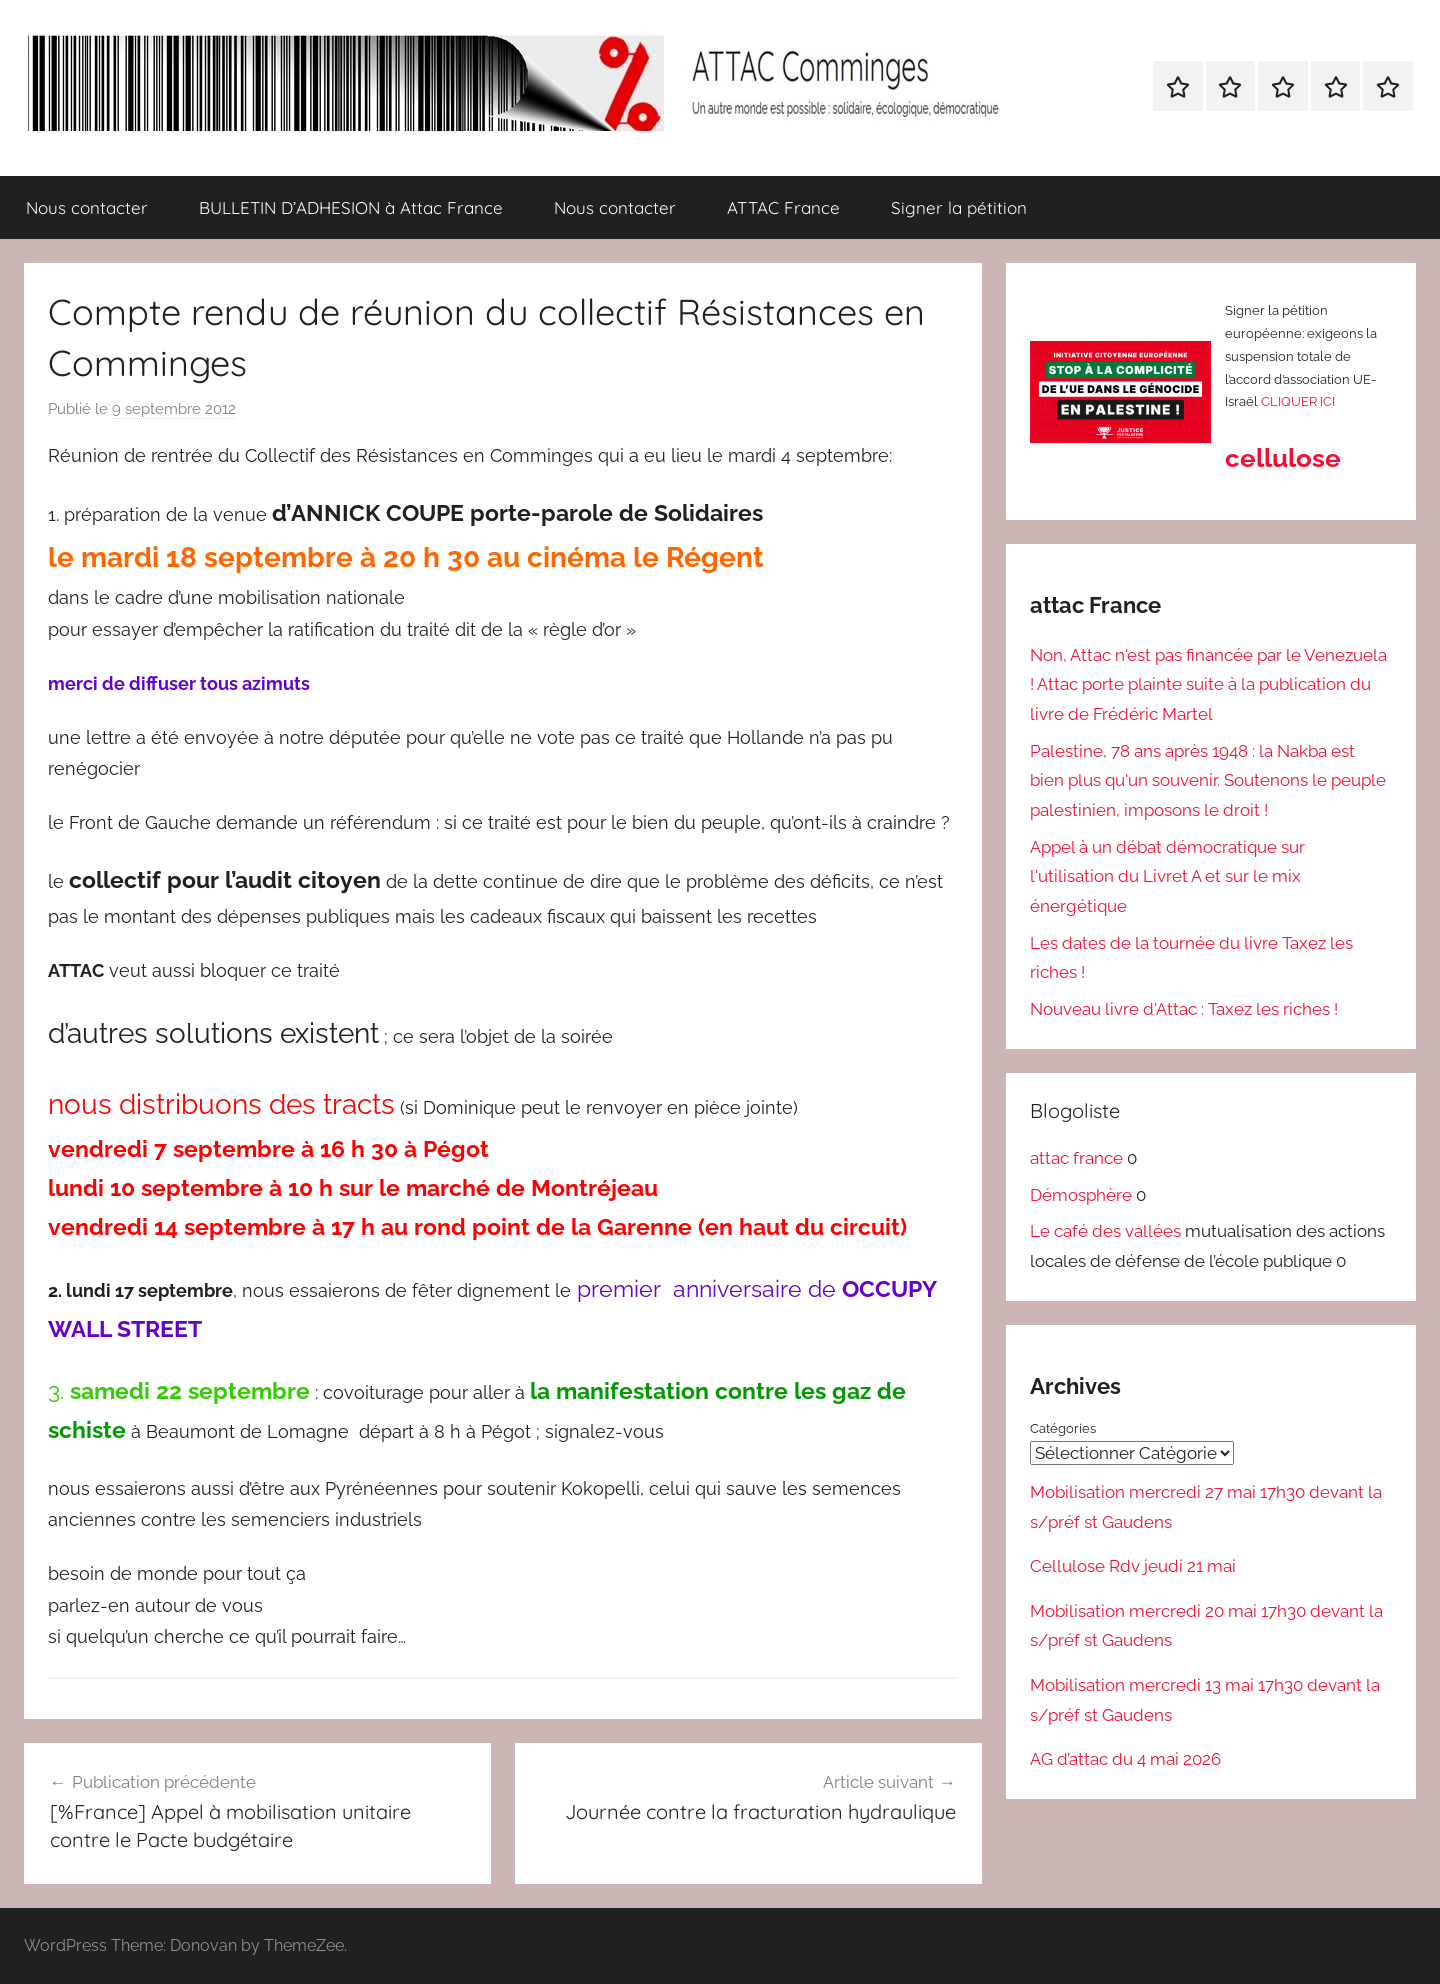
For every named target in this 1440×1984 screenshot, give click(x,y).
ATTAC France (783, 207)
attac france (1076, 1158)
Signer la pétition (959, 207)
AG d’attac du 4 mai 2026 (1125, 1759)
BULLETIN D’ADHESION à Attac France (351, 207)
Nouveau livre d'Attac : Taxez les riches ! (1184, 1009)
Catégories (1063, 1428)
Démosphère (1081, 1195)
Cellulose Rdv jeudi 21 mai (1133, 1566)
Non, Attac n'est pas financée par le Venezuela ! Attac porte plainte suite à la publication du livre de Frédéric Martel (1208, 685)
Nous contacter (87, 207)
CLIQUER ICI (1298, 401)
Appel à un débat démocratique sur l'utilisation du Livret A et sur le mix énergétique (1167, 877)
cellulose (1283, 458)
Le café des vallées (1105, 1231)
